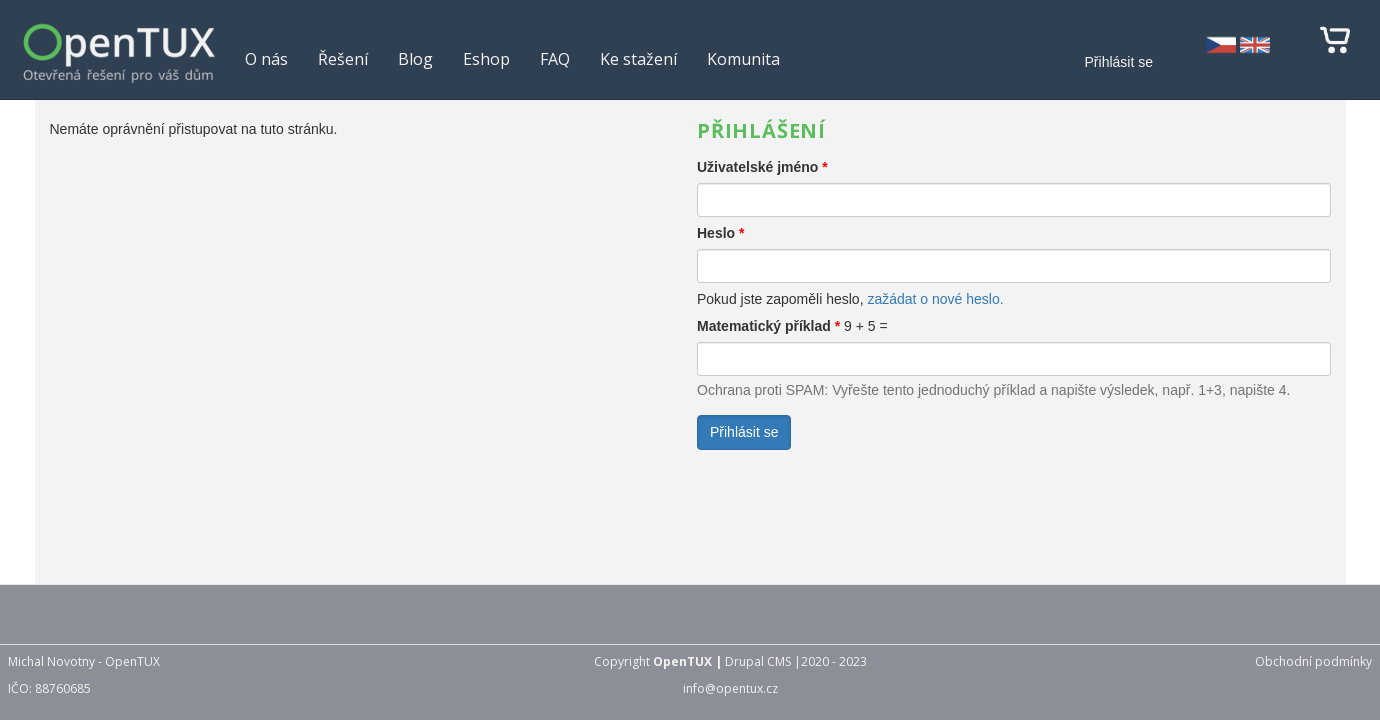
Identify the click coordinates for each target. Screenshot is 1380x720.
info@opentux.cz (730, 688)
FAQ (555, 59)
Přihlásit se (1119, 62)
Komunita (743, 59)
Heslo (720, 233)
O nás (266, 59)
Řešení (343, 59)
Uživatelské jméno (762, 167)
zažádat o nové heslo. (935, 299)
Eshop (486, 59)
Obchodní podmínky (1313, 661)
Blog (415, 59)
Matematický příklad (768, 326)
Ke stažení (638, 59)
